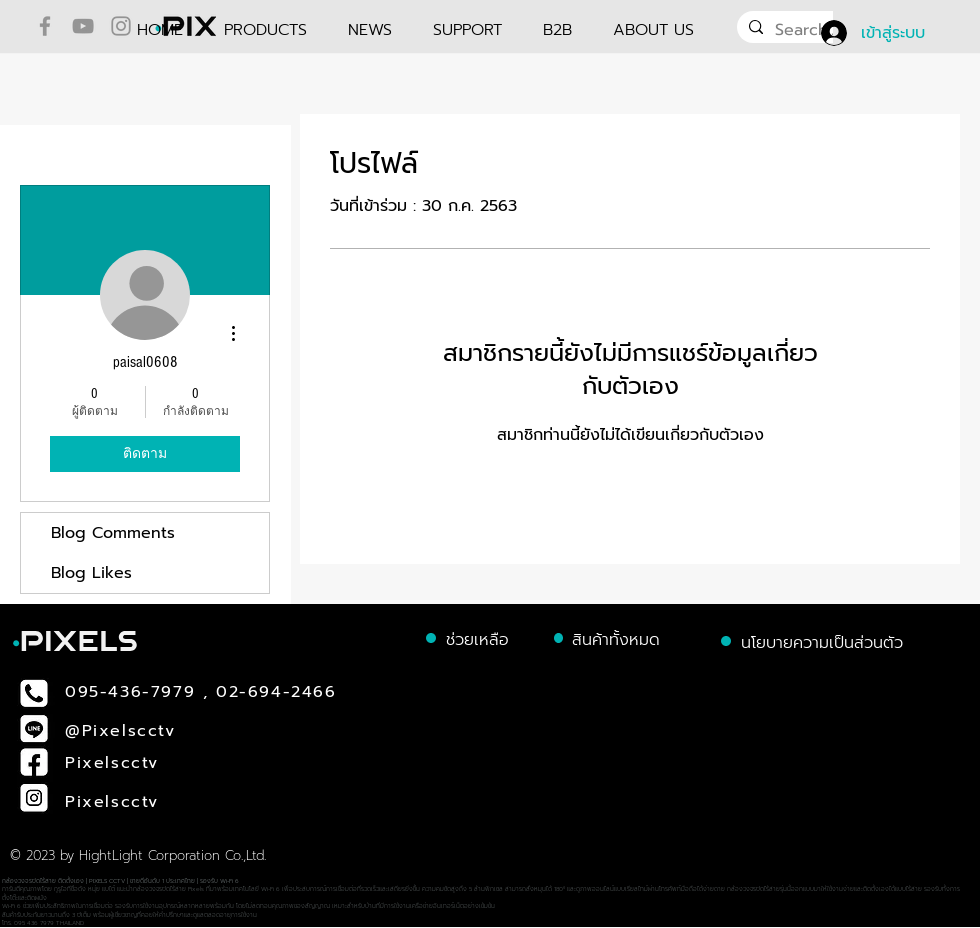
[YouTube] (83, 26)
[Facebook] (45, 26)
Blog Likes (91, 573)
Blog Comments (113, 533)
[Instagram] (121, 26)
